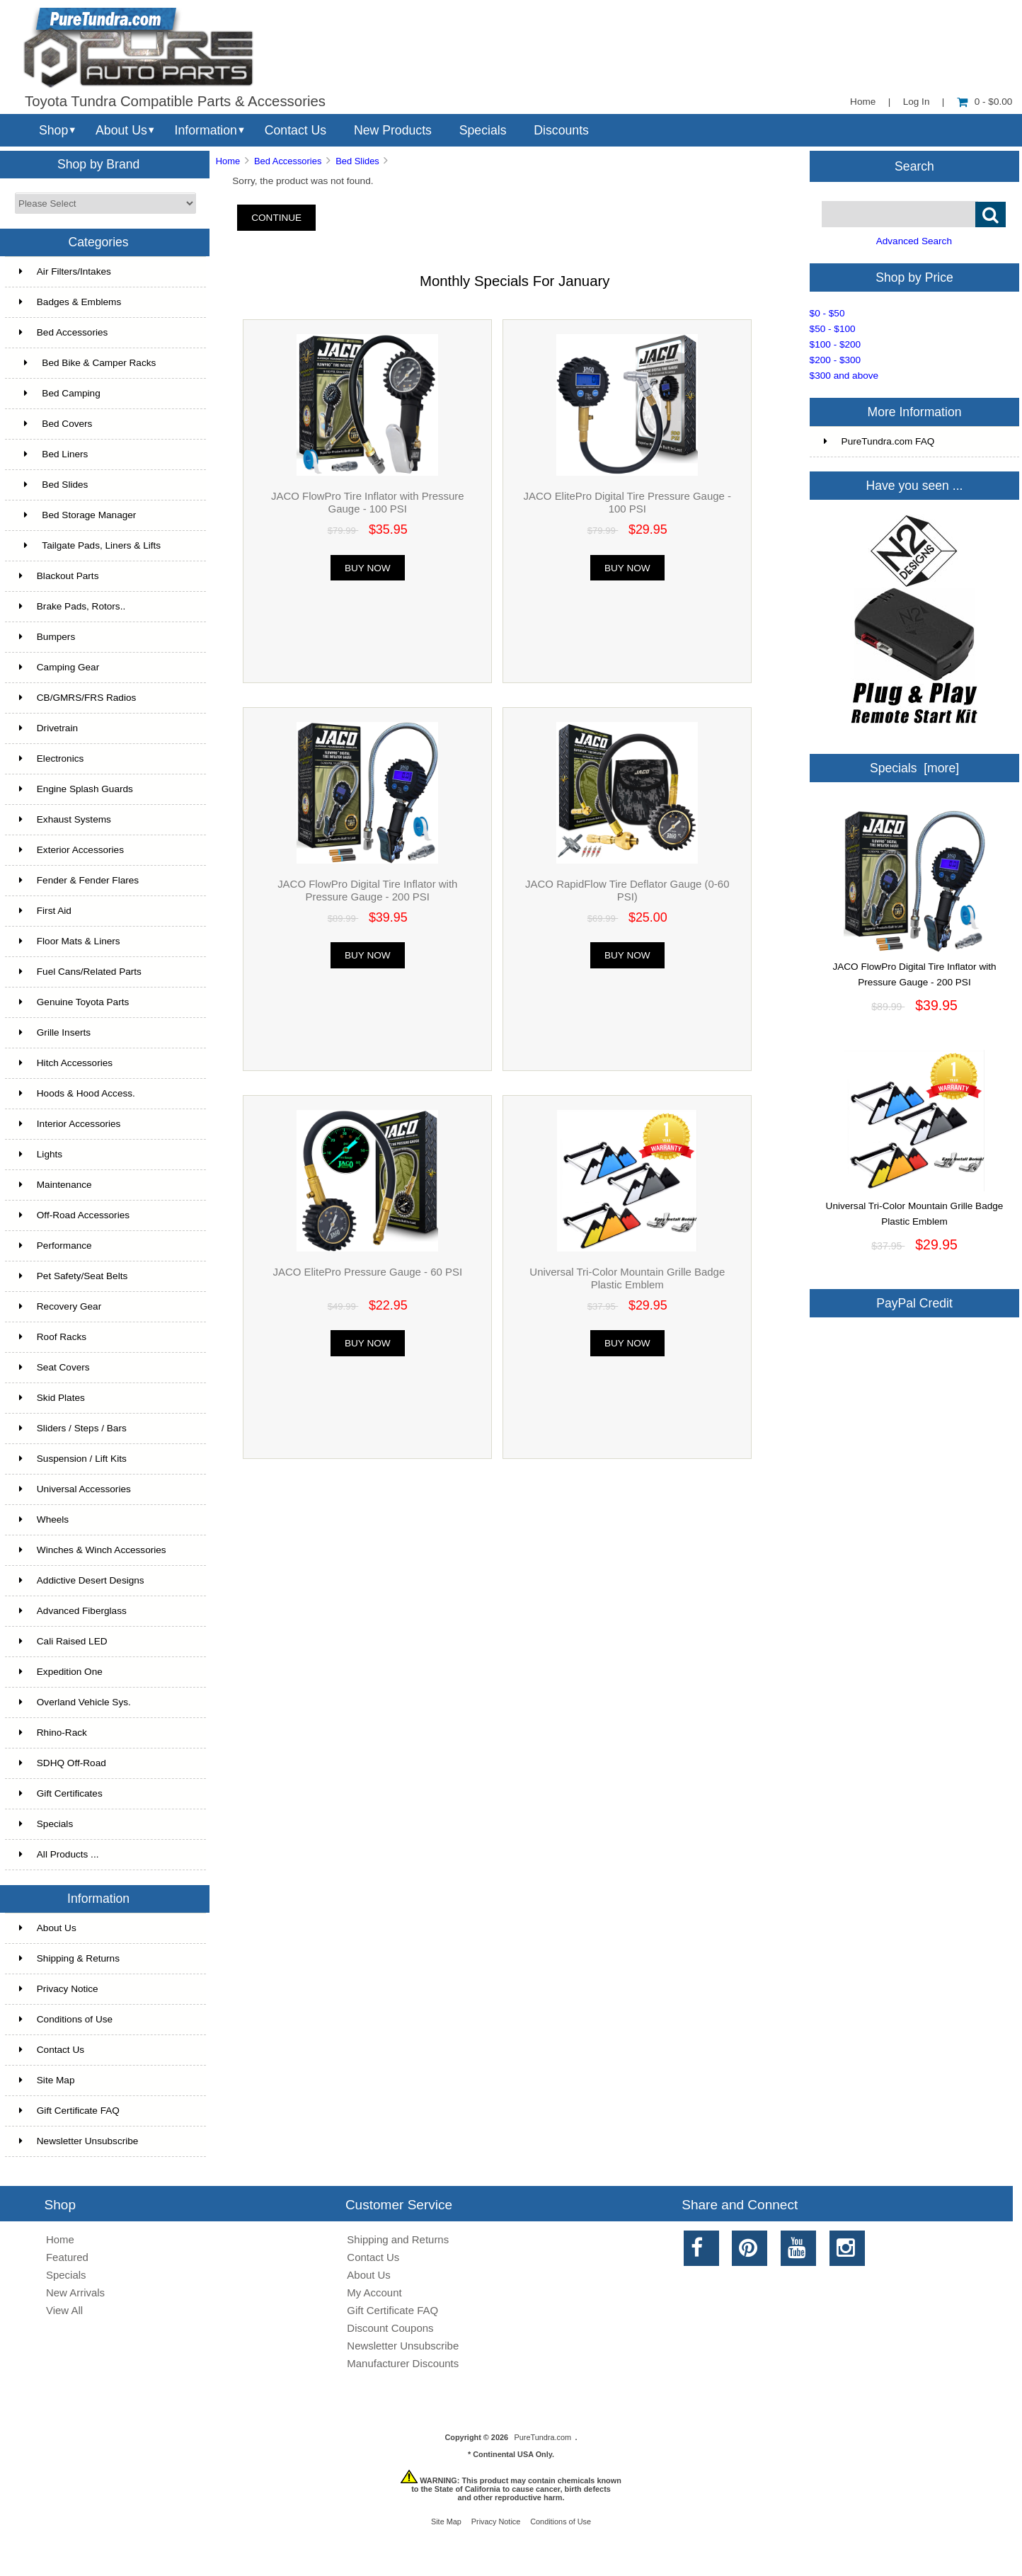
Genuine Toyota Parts (74, 1002)
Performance (55, 1245)
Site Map (47, 2080)
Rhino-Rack (53, 1732)
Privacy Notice (58, 1988)
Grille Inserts (55, 1032)
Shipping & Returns (69, 1958)
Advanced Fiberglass (73, 1610)
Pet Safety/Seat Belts (73, 1276)
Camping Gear (59, 667)
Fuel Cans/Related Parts (80, 971)
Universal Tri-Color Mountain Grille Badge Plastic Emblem (627, 1278)
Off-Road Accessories (74, 1215)
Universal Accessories (75, 1489)
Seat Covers (54, 1367)
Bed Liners (53, 454)
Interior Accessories (70, 1123)
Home (862, 101)
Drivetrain (48, 728)
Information (206, 130)
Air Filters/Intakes (65, 271)
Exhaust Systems (65, 819)
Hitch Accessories (66, 1063)
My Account (374, 2292)
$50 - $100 (833, 329)
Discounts (561, 130)
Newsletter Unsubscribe (79, 2141)
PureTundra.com (543, 2437)
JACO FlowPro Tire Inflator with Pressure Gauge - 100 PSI (367, 502)
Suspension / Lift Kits (73, 1458)
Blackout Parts (59, 576)
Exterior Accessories (71, 850)
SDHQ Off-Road (62, 1763)
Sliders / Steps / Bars (73, 1428)
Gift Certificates (61, 1793)
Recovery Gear (60, 1306)
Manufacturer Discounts (403, 2363)
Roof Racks (52, 1337)
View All (64, 2310)
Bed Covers (56, 423)
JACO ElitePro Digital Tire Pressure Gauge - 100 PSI (627, 502)
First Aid (45, 910)
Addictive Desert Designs (81, 1580)
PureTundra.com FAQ (879, 441)
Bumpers (47, 636)
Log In (916, 101)
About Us (121, 130)
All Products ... (59, 1854)
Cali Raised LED (63, 1641)
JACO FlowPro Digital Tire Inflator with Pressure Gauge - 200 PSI (367, 890)
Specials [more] (914, 768)
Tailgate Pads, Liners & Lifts (90, 545)
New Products (393, 130)
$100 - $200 (835, 344)
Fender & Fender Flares (79, 880)
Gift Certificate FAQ (69, 2110)
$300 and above (844, 375)
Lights (40, 1154)
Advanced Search (914, 241)
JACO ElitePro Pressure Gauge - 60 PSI (367, 1272)
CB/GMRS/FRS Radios (78, 697)
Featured (67, 2257)
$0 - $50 (827, 313)
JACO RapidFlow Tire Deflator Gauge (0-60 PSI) (627, 890)
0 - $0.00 (985, 101)
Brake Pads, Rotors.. (72, 606)
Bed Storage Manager (78, 515)
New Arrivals (75, 2292)
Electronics (51, 758)
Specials (483, 130)
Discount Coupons (390, 2328)
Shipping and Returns (398, 2239)
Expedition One (61, 1671)
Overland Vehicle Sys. (75, 1702)
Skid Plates (52, 1397)
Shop (53, 130)
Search (914, 166)
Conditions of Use (66, 2019)
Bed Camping (60, 393)
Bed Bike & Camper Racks (87, 362)
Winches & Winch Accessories (92, 1550)
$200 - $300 (835, 360)
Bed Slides (357, 161)
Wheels (44, 1519)
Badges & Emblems (70, 302)
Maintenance (55, 1184)
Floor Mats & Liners (69, 941)
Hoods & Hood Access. (77, 1093)
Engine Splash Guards (76, 789)
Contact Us (295, 130)
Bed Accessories (287, 161)
